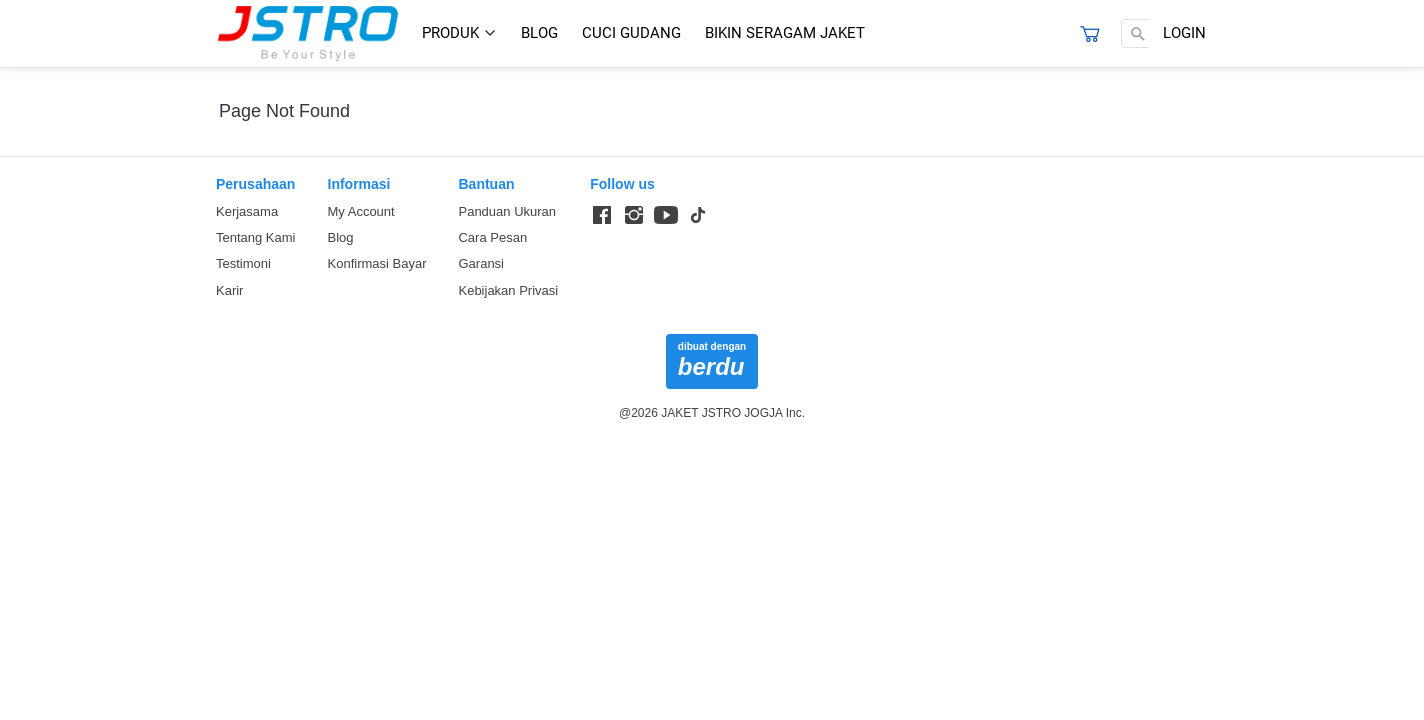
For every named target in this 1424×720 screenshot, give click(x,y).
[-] (602, 216)
